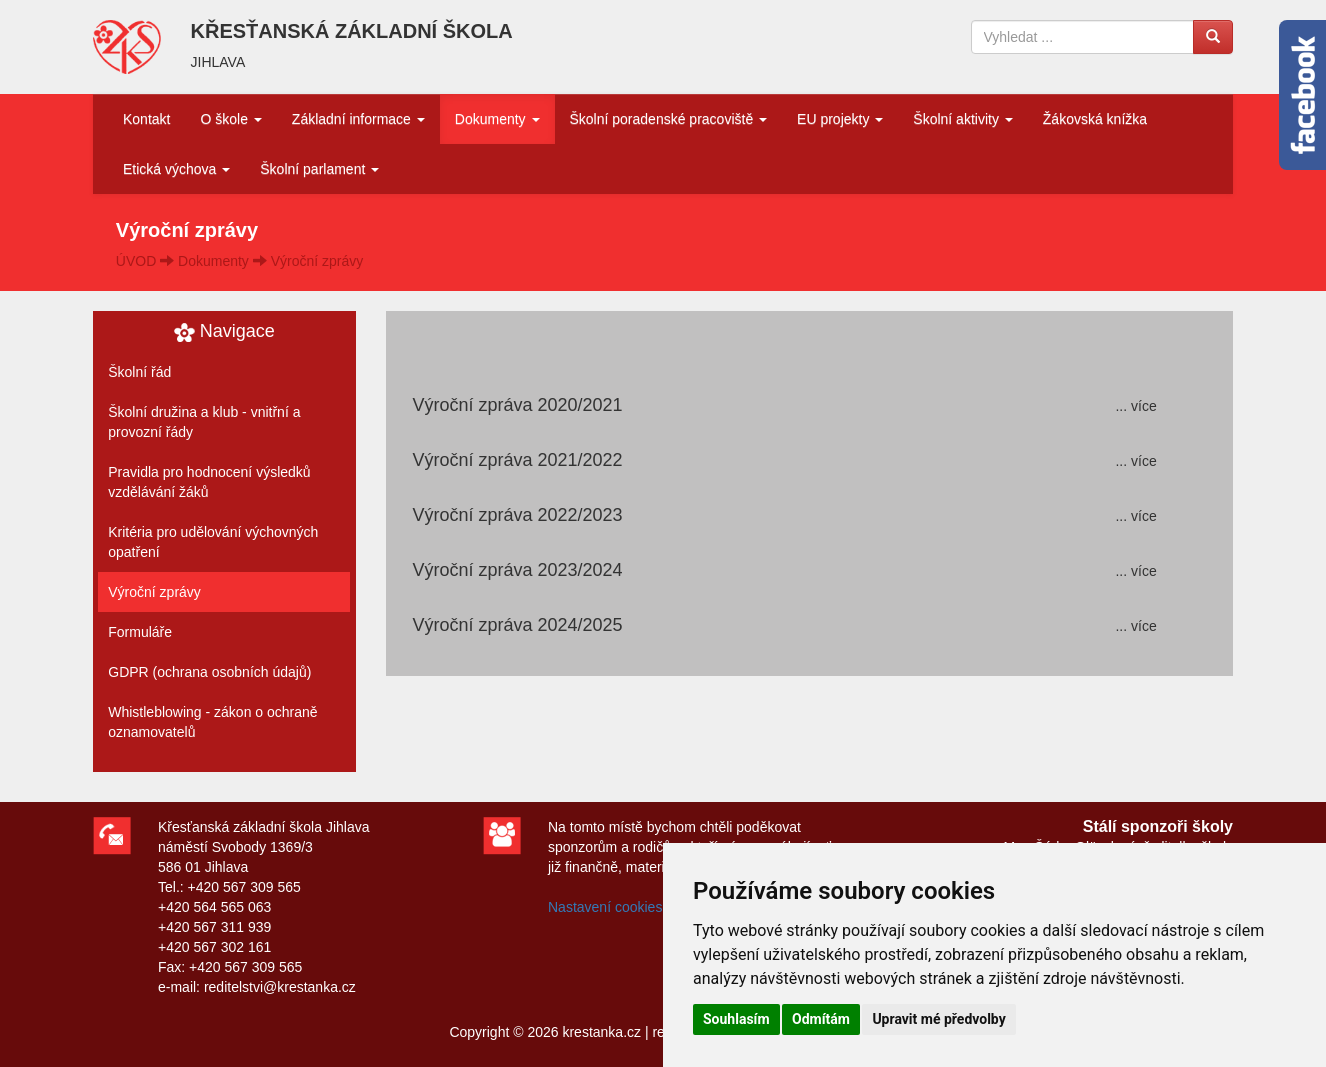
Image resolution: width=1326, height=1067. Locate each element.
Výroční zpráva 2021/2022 (517, 460)
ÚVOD (136, 261)
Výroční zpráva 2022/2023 (517, 515)
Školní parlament (319, 169)
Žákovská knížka (1095, 119)
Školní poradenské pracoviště (669, 119)
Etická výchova (176, 169)
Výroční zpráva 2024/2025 (517, 625)
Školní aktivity (962, 119)
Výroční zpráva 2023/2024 (517, 570)
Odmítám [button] (821, 1019)
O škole (230, 119)
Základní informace (358, 119)
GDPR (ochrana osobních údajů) (209, 672)
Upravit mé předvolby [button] (938, 1019)
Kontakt (146, 119)
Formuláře (140, 632)
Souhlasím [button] (736, 1019)
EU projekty (840, 119)
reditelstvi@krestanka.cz (280, 987)
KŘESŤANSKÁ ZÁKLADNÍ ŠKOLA (352, 31)
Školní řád (139, 372)
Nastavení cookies (605, 907)
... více (1135, 406)
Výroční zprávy (317, 261)
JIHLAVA (218, 62)
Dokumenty (497, 119)
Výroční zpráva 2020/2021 (517, 405)
